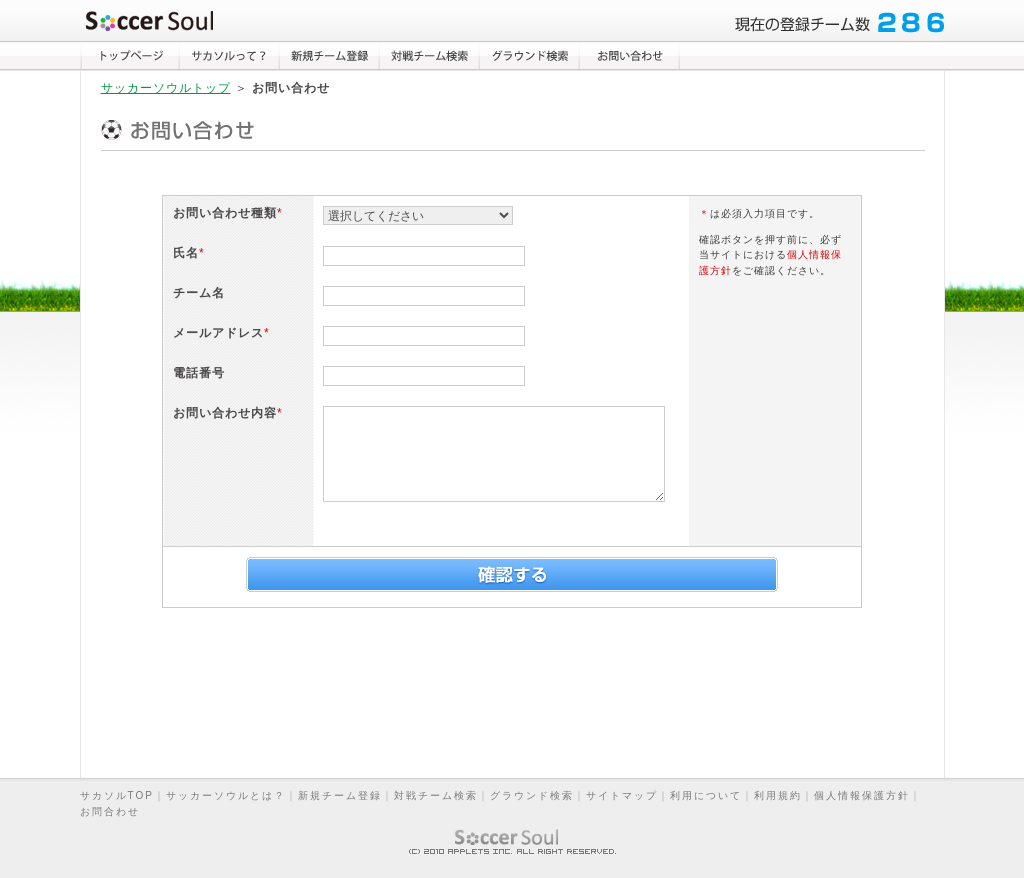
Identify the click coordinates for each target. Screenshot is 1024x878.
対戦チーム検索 (436, 795)
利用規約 (778, 795)
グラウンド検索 (532, 795)
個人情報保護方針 (862, 795)
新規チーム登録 (340, 795)
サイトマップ (622, 795)
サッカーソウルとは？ (226, 795)
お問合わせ (110, 811)
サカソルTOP (117, 795)
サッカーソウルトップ (166, 88)
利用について (706, 795)
